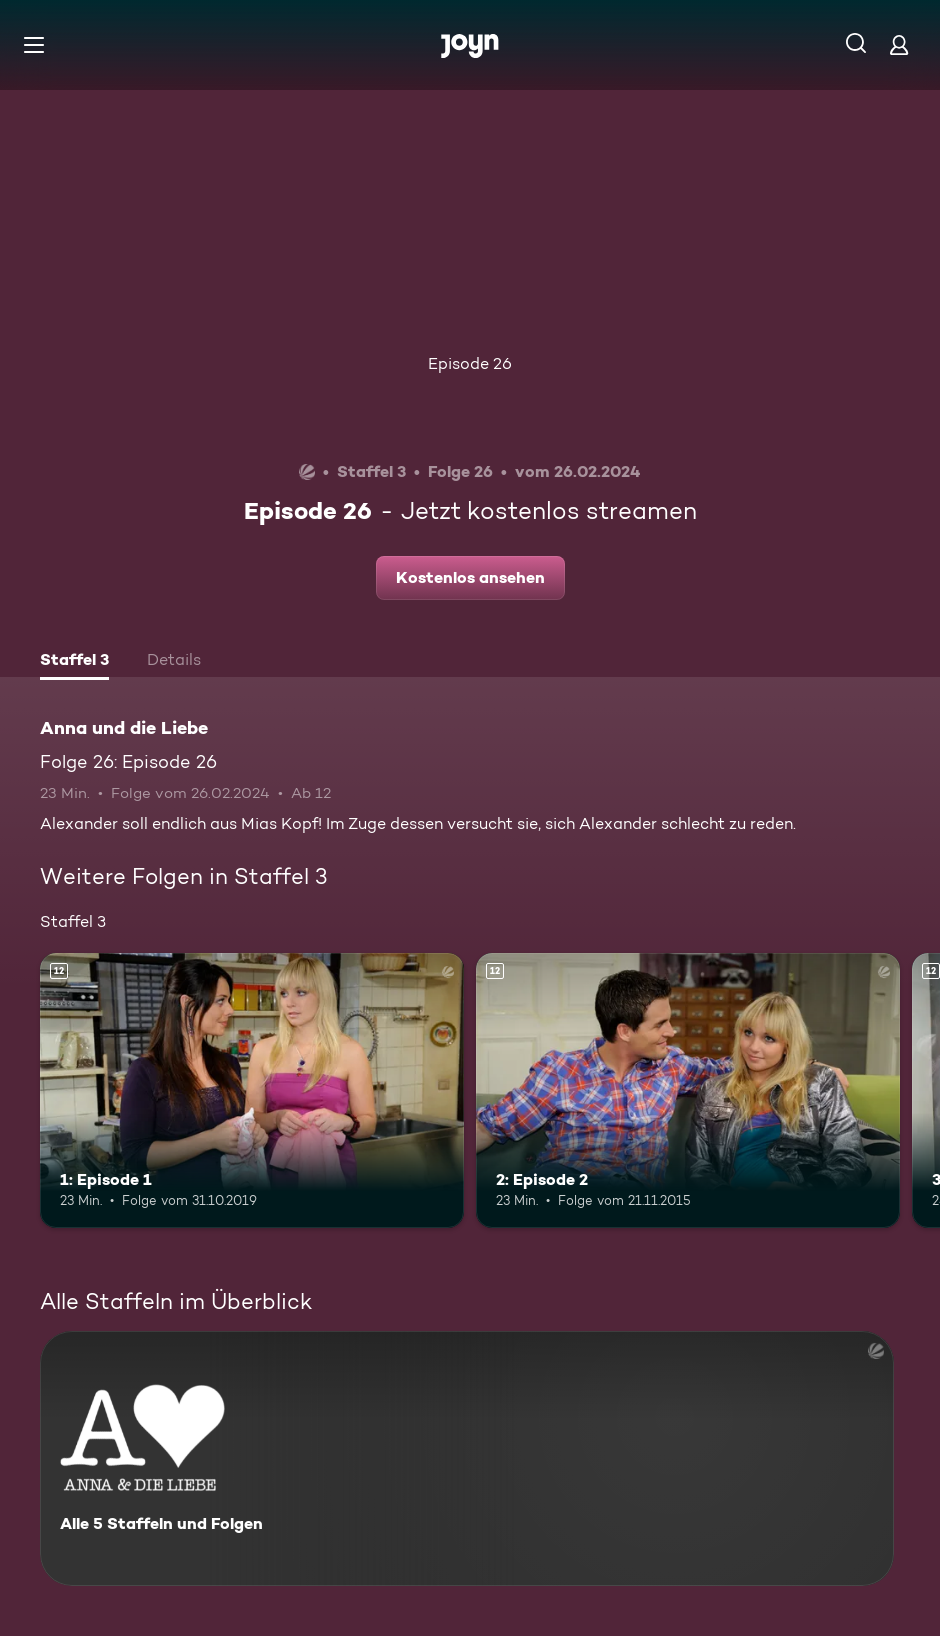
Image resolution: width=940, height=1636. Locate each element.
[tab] (74, 662)
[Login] (899, 44)
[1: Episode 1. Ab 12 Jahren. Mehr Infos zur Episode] (252, 1091)
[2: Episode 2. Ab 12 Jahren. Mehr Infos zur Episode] (688, 1091)
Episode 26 (470, 363)
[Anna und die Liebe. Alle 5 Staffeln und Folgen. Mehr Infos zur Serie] (467, 1458)
